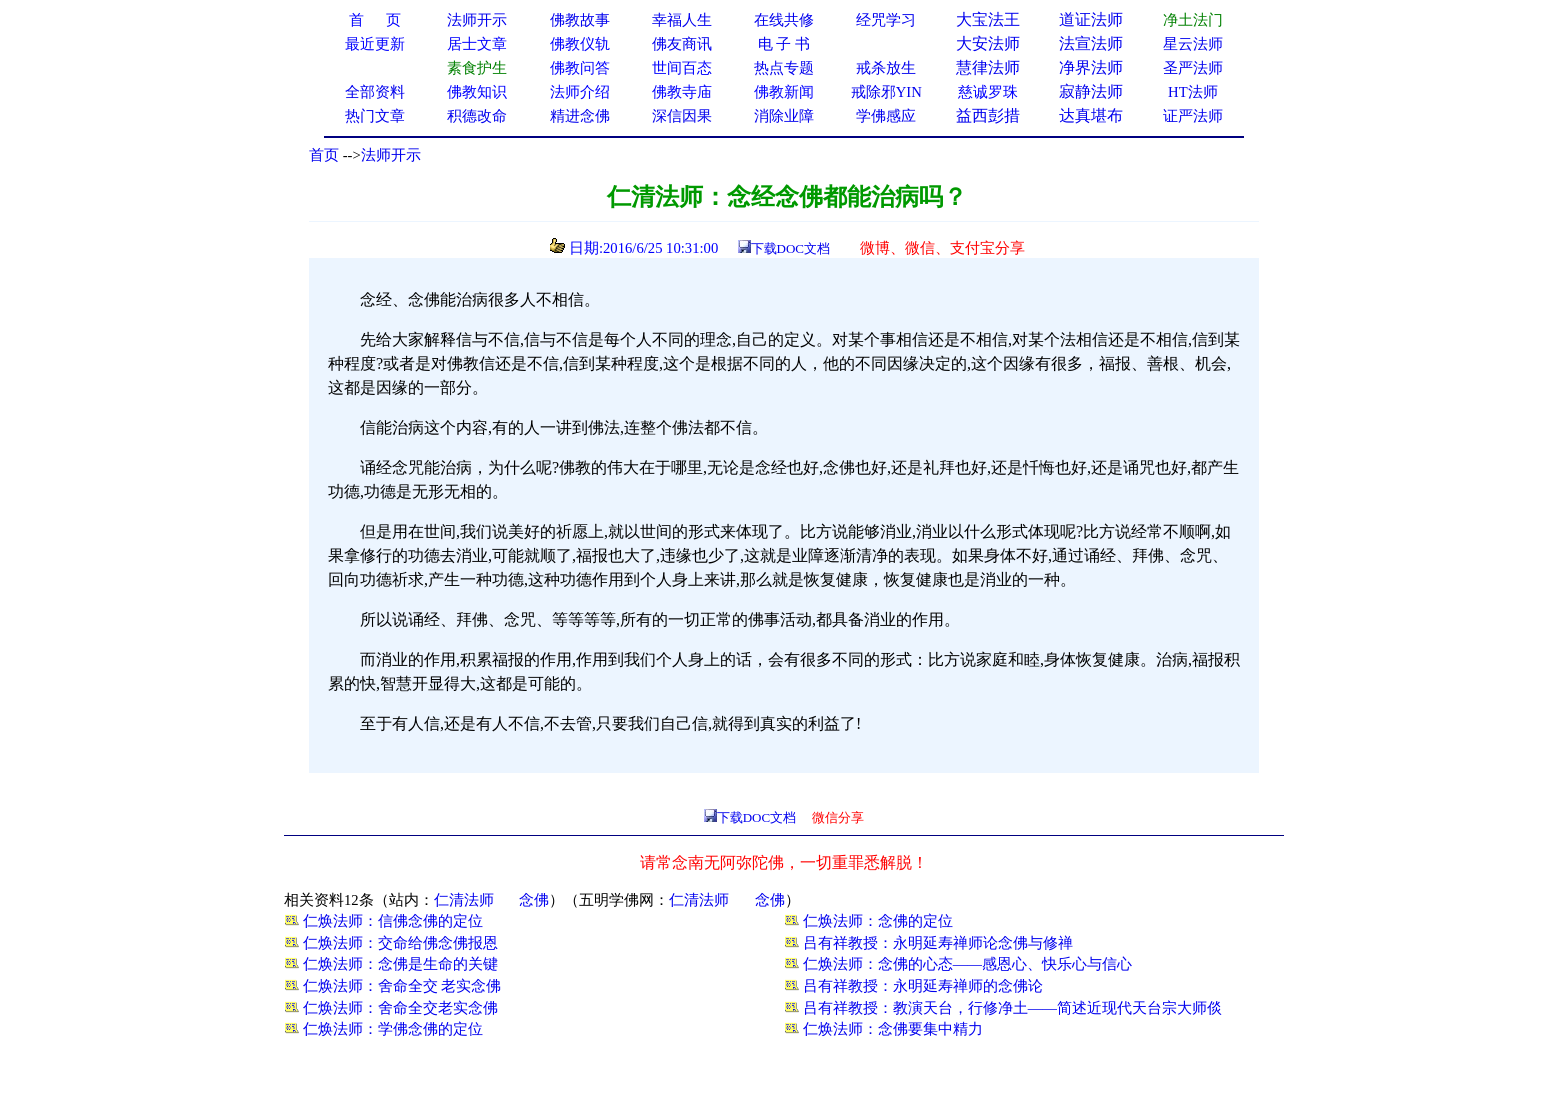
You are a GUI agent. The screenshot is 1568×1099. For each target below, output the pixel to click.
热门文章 (375, 116)
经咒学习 (886, 20)
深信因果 (682, 116)
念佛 (534, 900)
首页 (324, 155)
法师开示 (391, 155)
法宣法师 (1091, 43)
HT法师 (1193, 92)
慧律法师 (988, 67)
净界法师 (1091, 67)
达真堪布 (1091, 115)
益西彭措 (988, 115)
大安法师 (988, 43)
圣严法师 (1193, 68)
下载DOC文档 (790, 248)
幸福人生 (682, 20)
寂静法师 (1091, 91)
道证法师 (1091, 19)
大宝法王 (988, 19)
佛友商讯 (682, 44)
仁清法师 (464, 900)
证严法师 (1193, 116)
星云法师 (1193, 44)
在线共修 (784, 20)
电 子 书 (784, 44)
